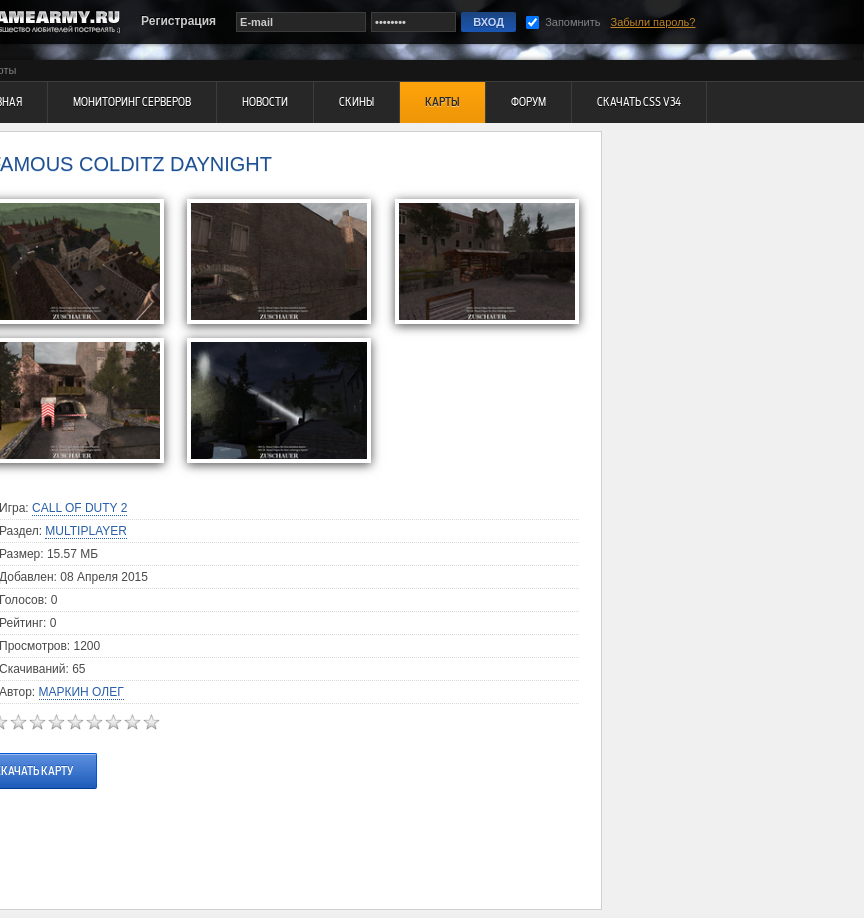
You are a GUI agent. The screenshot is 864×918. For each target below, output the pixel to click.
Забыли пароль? (653, 22)
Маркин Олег (81, 692)
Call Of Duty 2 (79, 508)
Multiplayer (86, 531)
